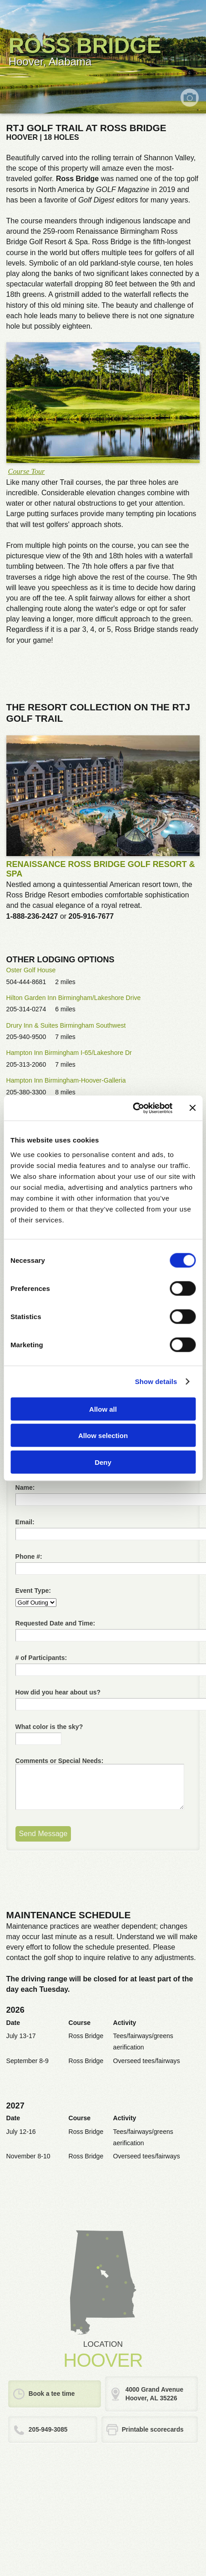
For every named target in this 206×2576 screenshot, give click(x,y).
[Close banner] (192, 1108)
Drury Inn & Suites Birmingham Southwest (66, 1025)
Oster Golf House (31, 970)
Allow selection (103, 1435)
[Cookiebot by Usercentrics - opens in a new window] (132, 1108)
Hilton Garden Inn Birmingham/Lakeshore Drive (73, 997)
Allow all (103, 1409)
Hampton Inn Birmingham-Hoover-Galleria (66, 1080)
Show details (156, 1381)
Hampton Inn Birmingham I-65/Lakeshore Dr (69, 1052)
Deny (103, 1462)
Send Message (43, 1833)
